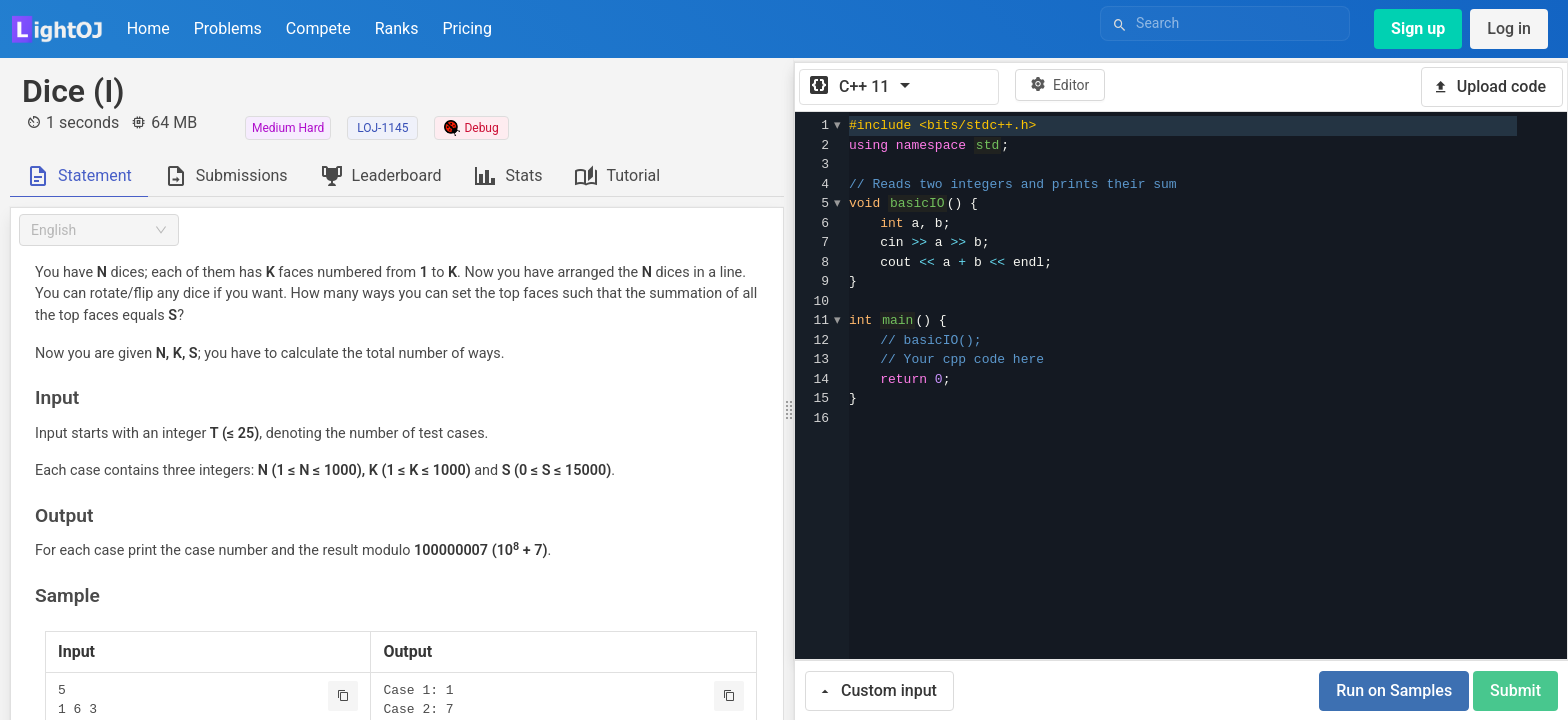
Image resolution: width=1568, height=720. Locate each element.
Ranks (397, 28)
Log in (1509, 28)
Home (148, 28)
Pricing (467, 28)
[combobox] (99, 230)
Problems (228, 28)
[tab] (79, 176)
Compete (318, 28)
